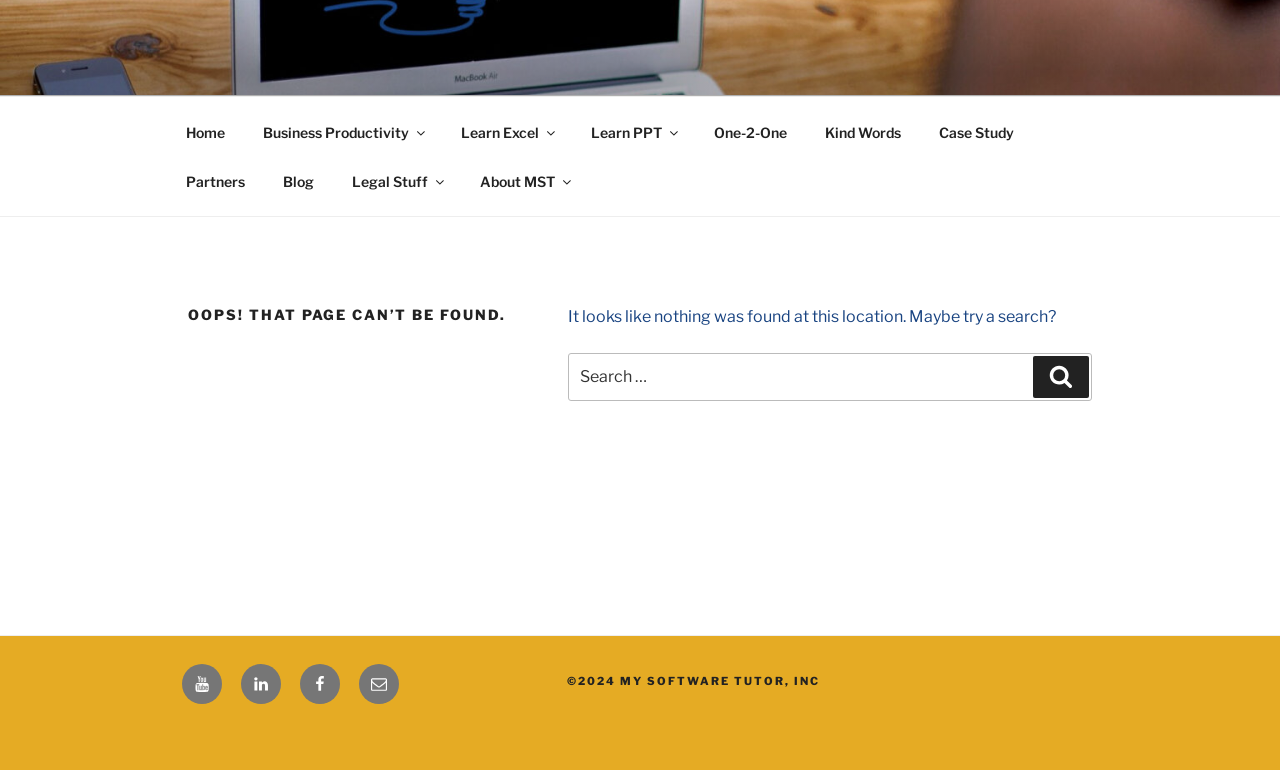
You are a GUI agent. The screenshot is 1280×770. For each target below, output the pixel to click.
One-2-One (750, 132)
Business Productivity (345, 132)
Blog (298, 181)
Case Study (976, 132)
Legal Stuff (399, 181)
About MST (527, 181)
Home (205, 132)
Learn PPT (636, 132)
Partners (215, 181)
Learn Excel (509, 132)
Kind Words (863, 132)
